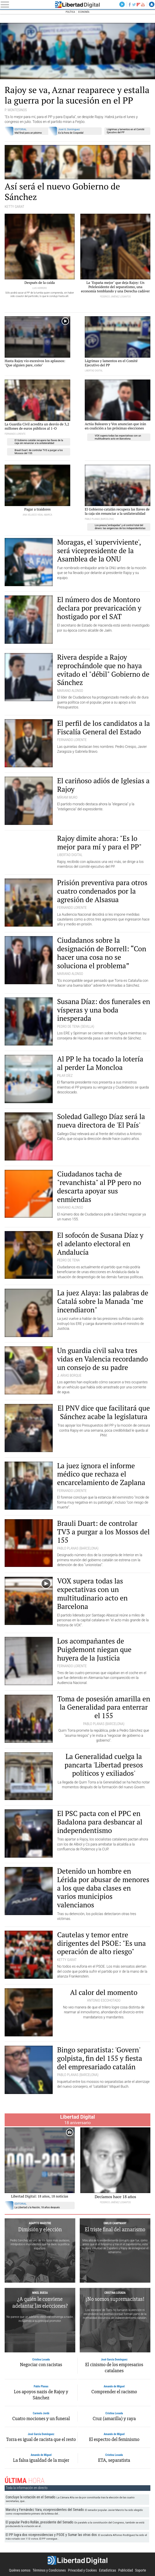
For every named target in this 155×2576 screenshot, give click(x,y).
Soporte (140, 2570)
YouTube (142, 5)
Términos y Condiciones (49, 2570)
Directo (120, 5)
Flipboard (137, 4)
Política (70, 12)
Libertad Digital (77, 4)
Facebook (128, 5)
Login (151, 5)
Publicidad (125, 2570)
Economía (83, 12)
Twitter (132, 5)
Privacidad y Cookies (82, 2570)
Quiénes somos (19, 2570)
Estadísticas (107, 2570)
